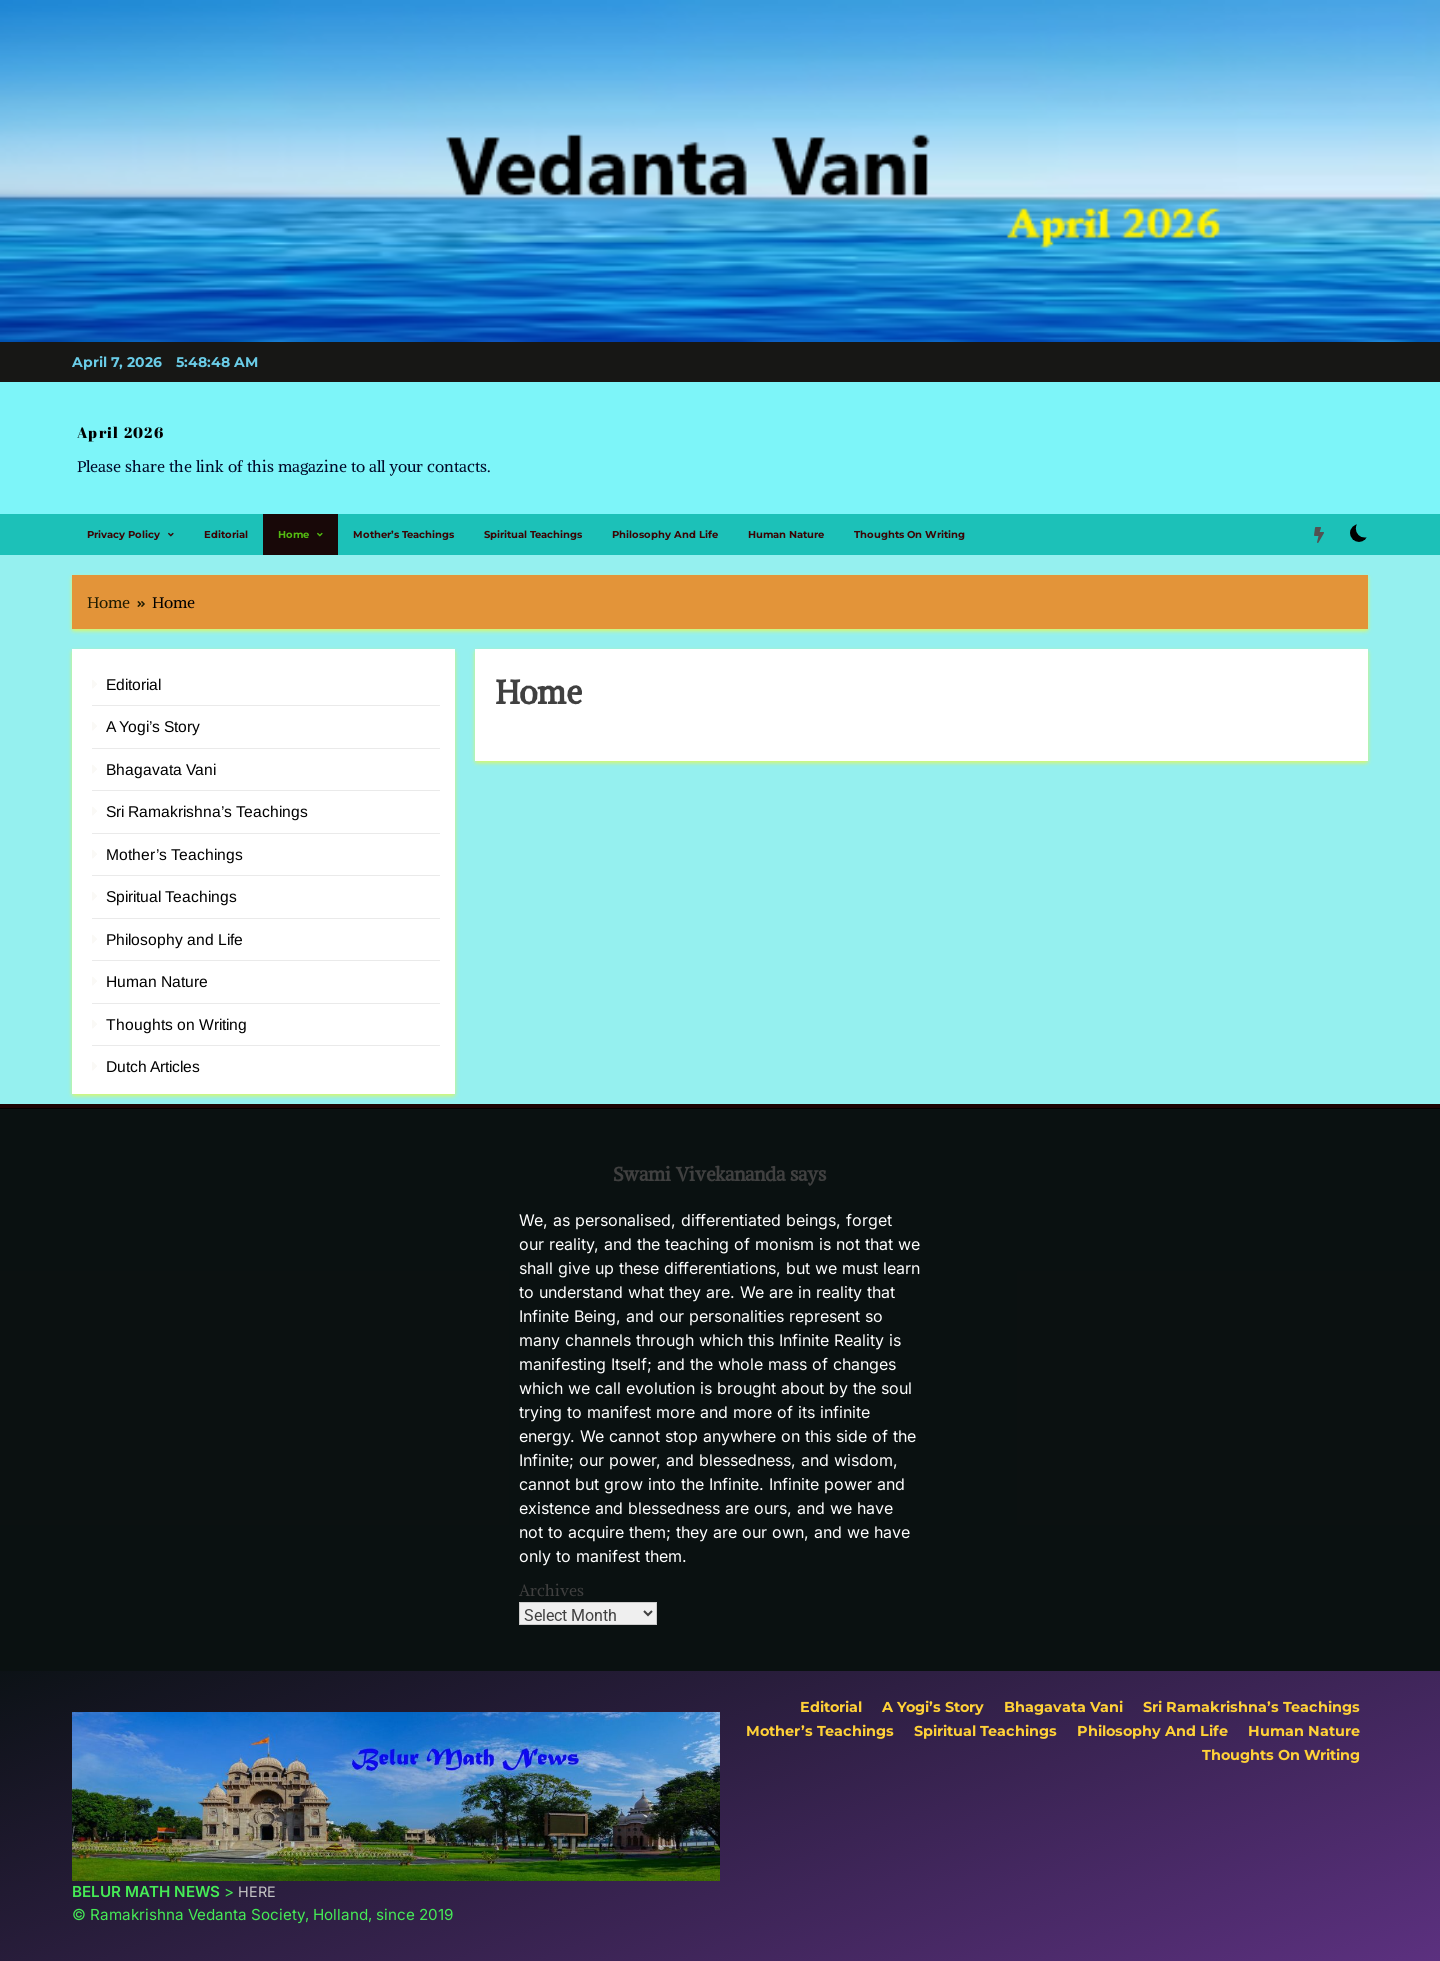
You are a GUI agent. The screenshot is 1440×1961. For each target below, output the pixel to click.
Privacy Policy (123, 519)
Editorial (226, 519)
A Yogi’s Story (153, 712)
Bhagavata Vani (161, 754)
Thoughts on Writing (909, 519)
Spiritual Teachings (533, 519)
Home (293, 519)
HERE (257, 1876)
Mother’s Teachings (403, 519)
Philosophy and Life (665, 519)
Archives (551, 1575)
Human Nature (786, 519)
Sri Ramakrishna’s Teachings (207, 797)
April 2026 (112, 426)
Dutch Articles (153, 1051)
